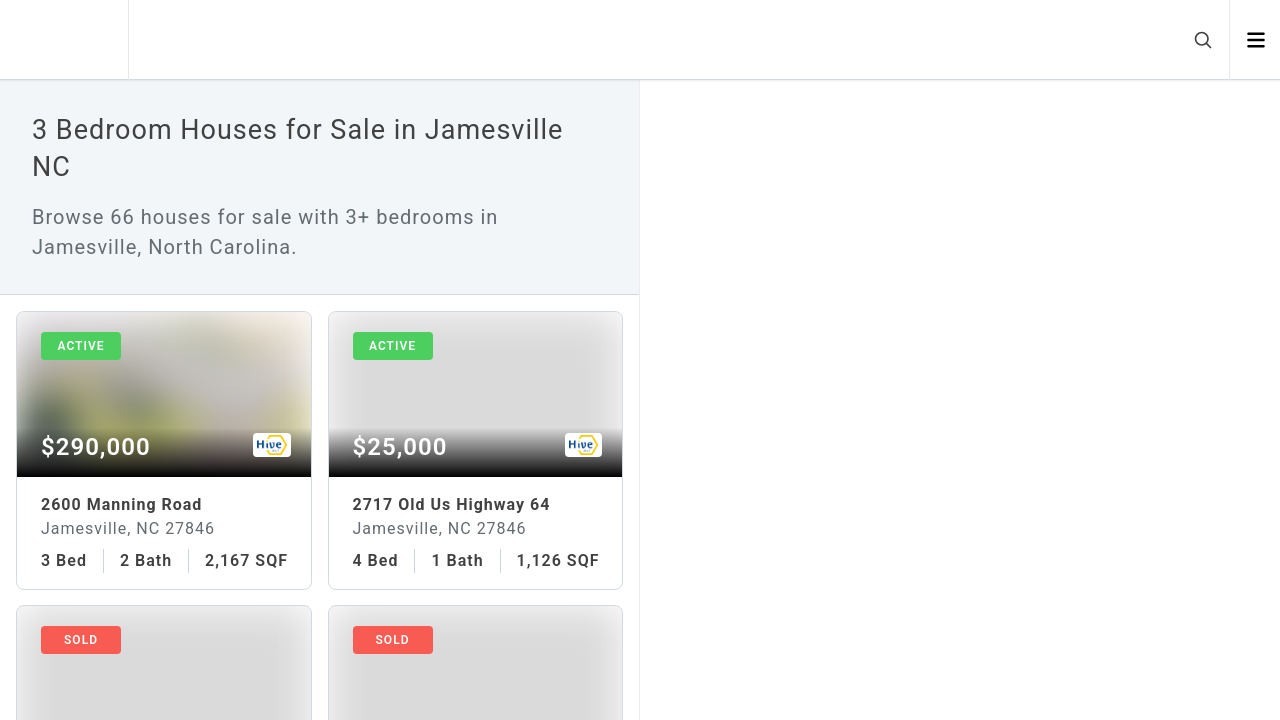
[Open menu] (1255, 40)
